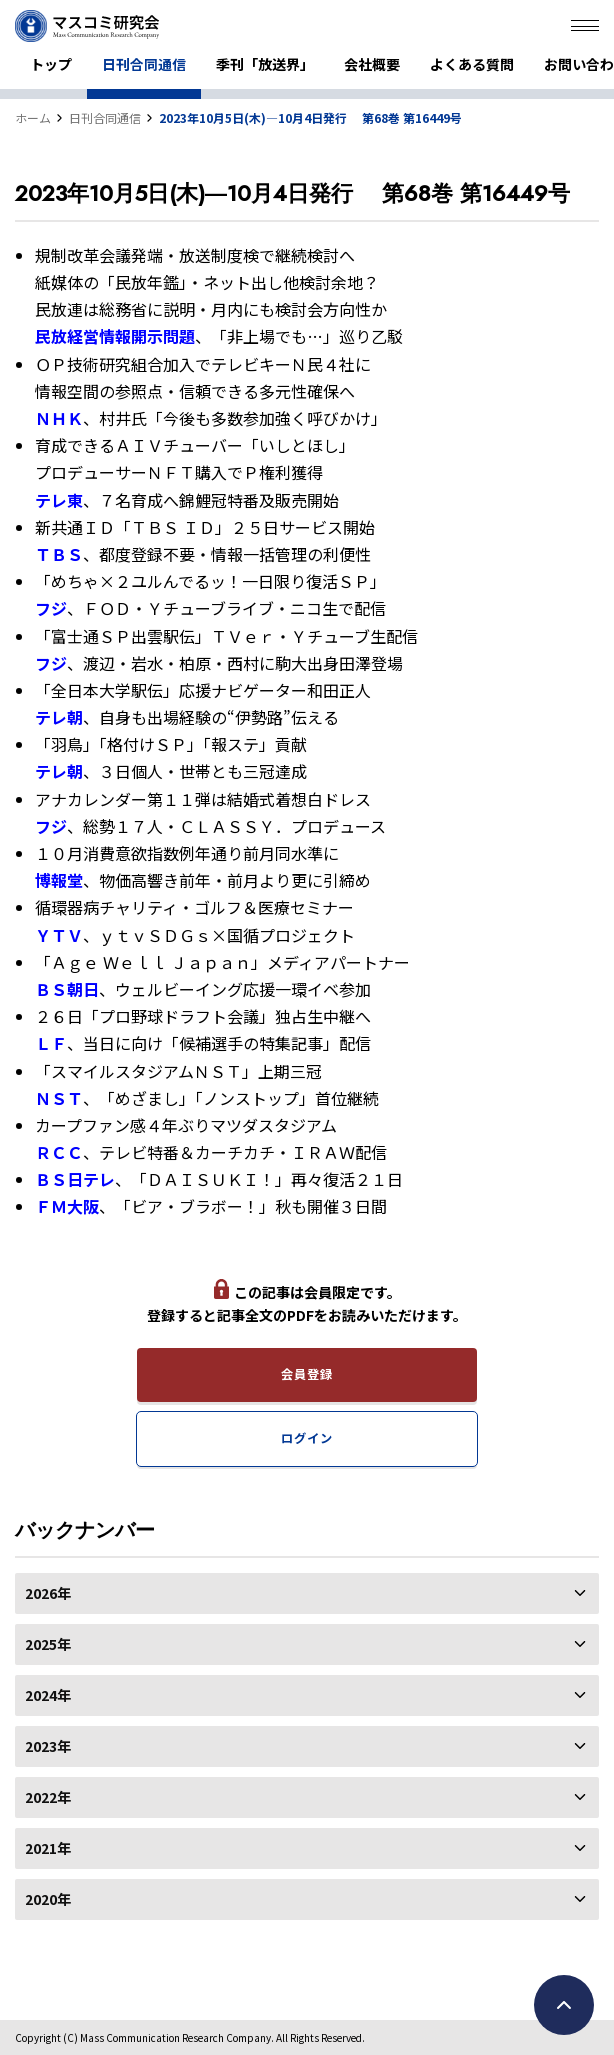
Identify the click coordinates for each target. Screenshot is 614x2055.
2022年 (307, 1797)
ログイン (306, 1438)
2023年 (307, 1746)
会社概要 (372, 64)
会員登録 (306, 1374)
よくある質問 (472, 64)
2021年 (307, 1848)
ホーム (33, 117)
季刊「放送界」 (265, 64)
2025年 (307, 1644)
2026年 (307, 1593)
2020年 (307, 1899)
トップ (51, 64)
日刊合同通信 (144, 64)
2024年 (307, 1695)
